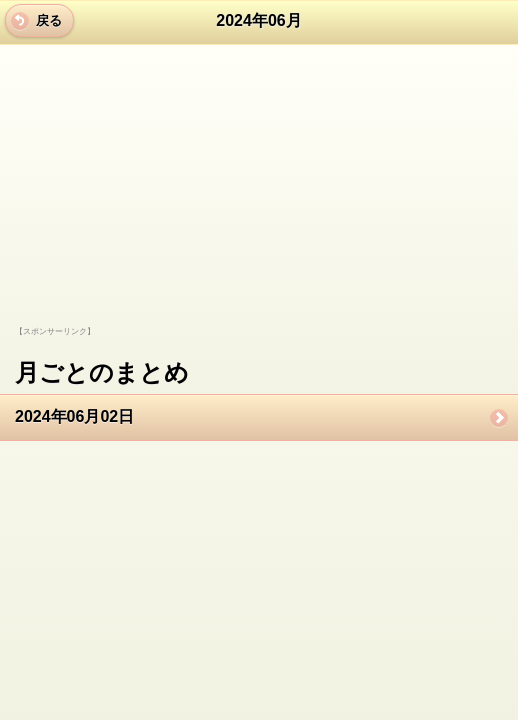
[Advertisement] (153, 201)
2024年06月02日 (74, 416)
